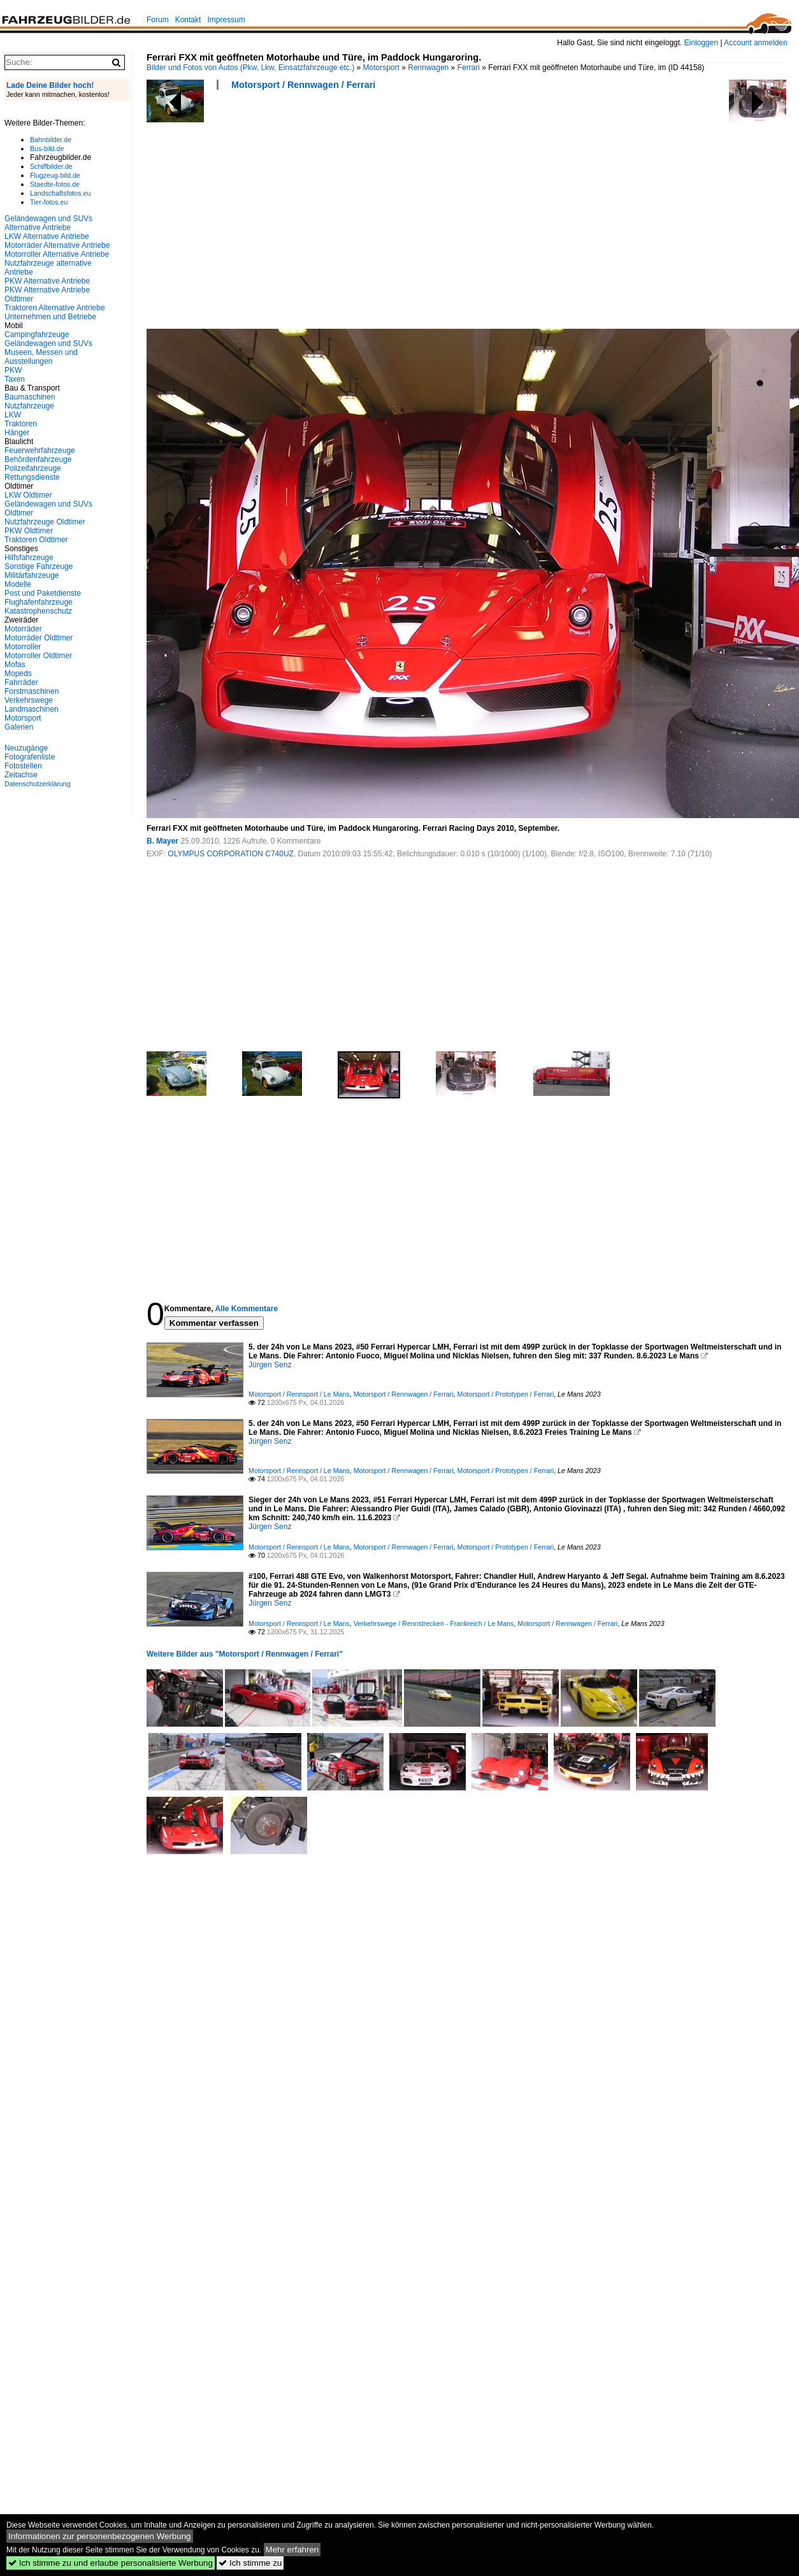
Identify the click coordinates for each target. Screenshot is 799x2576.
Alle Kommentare (246, 1308)
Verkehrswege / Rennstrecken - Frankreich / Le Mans (434, 1623)
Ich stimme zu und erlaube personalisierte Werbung (110, 2563)
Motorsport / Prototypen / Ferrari (505, 1394)
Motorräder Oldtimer (38, 637)
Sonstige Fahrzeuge (38, 566)
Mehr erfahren (292, 2549)
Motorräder (23, 628)
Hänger (16, 432)
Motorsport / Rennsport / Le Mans (299, 1394)
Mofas (14, 664)
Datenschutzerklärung (37, 784)
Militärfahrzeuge (31, 575)
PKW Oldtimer (28, 530)
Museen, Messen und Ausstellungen (41, 357)
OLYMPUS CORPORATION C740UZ (231, 853)
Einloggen (701, 42)
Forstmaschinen (31, 691)
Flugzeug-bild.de (55, 175)
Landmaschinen (31, 709)
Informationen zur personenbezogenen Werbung (99, 2536)
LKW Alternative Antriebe (46, 236)
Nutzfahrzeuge (29, 405)
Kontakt (188, 19)
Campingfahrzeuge (36, 334)
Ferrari (468, 67)
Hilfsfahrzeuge (29, 557)
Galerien (18, 727)
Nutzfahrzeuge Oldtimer (44, 521)
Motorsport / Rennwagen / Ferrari (303, 85)
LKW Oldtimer (28, 495)
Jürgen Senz (269, 1364)
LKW (12, 414)
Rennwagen (428, 67)
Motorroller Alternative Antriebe (56, 254)
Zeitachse (21, 774)
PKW (13, 370)
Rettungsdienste (32, 477)
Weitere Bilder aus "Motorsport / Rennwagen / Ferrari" (245, 1654)
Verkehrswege (28, 700)
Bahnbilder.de (50, 139)
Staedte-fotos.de (55, 184)
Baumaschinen (29, 396)
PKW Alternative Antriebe (47, 281)
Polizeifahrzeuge (32, 468)
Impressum (226, 19)
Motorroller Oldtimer (38, 655)
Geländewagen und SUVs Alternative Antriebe (48, 223)
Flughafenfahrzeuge (38, 602)
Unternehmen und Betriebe (50, 316)
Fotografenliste (29, 756)
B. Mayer (162, 841)
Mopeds (18, 673)
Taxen (14, 379)
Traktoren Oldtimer (36, 539)
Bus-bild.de (47, 148)
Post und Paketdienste (42, 593)
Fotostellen (23, 765)
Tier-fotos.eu (49, 202)
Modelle (17, 584)
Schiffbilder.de (51, 166)
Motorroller (22, 646)
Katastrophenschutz (38, 611)
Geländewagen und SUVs (48, 343)
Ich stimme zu (250, 2563)
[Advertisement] (294, 213)
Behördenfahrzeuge (37, 459)
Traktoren (20, 423)
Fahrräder (21, 682)
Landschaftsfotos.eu (60, 193)
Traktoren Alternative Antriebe (54, 307)
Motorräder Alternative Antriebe (57, 245)
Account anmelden (755, 42)
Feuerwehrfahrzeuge (39, 450)
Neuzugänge (26, 748)
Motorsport (381, 67)
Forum (158, 19)
